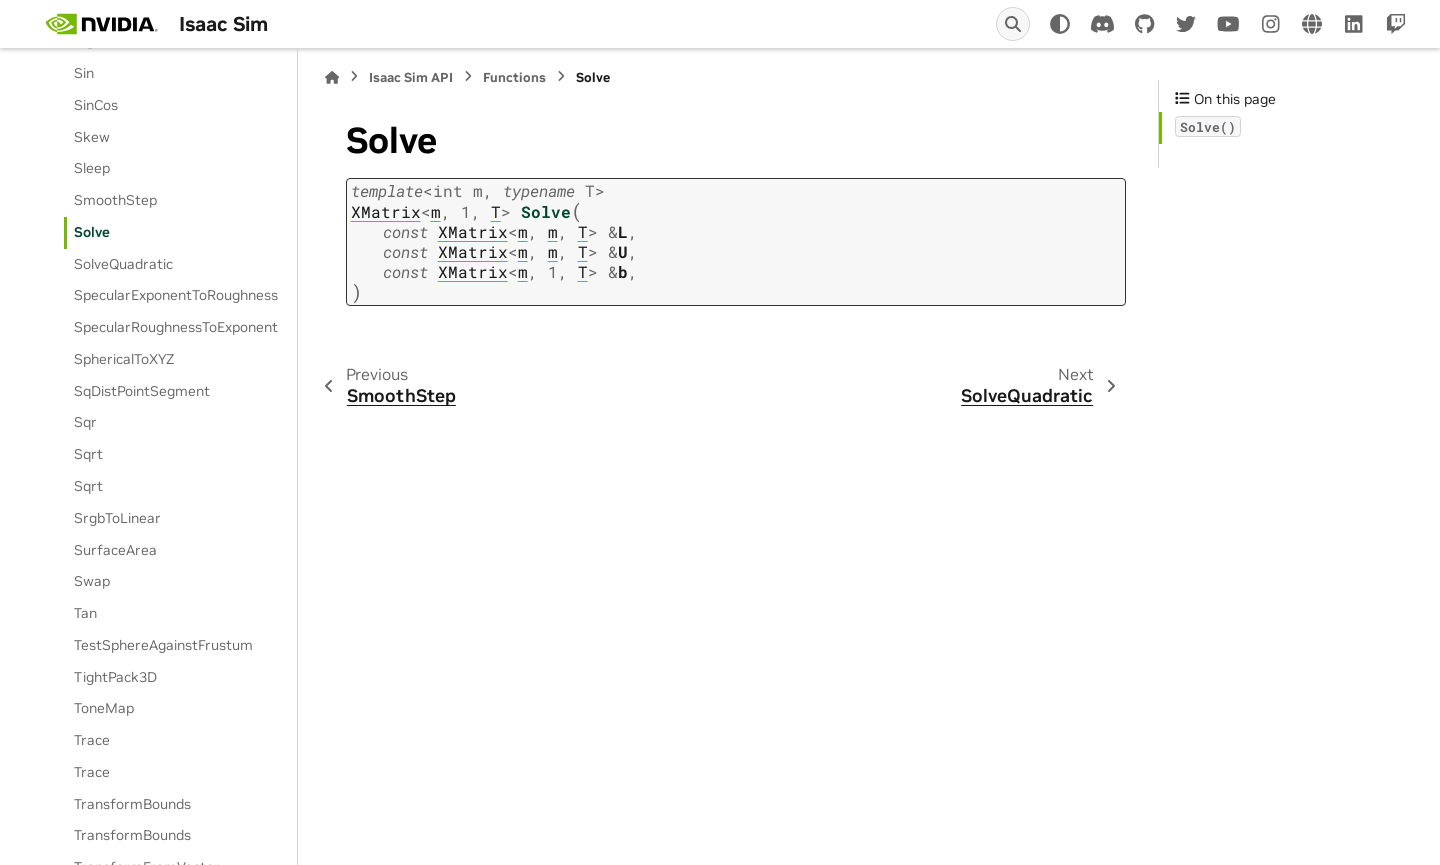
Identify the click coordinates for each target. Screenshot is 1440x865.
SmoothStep (115, 200)
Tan (85, 613)
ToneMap (104, 708)
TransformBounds (132, 804)
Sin (84, 73)
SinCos (96, 105)
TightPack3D (115, 677)
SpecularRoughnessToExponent (176, 327)
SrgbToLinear (117, 518)
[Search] (1013, 24)
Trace (92, 740)
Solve (92, 232)
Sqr (85, 422)
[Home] (332, 77)
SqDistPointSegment (142, 391)
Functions (514, 77)
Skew (92, 137)
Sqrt (88, 454)
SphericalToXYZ (124, 359)
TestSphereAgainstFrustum (163, 645)
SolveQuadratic (123, 264)
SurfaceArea (115, 550)
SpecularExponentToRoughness (176, 295)
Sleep (92, 168)
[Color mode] (1060, 24)
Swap (92, 581)
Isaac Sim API (411, 77)
